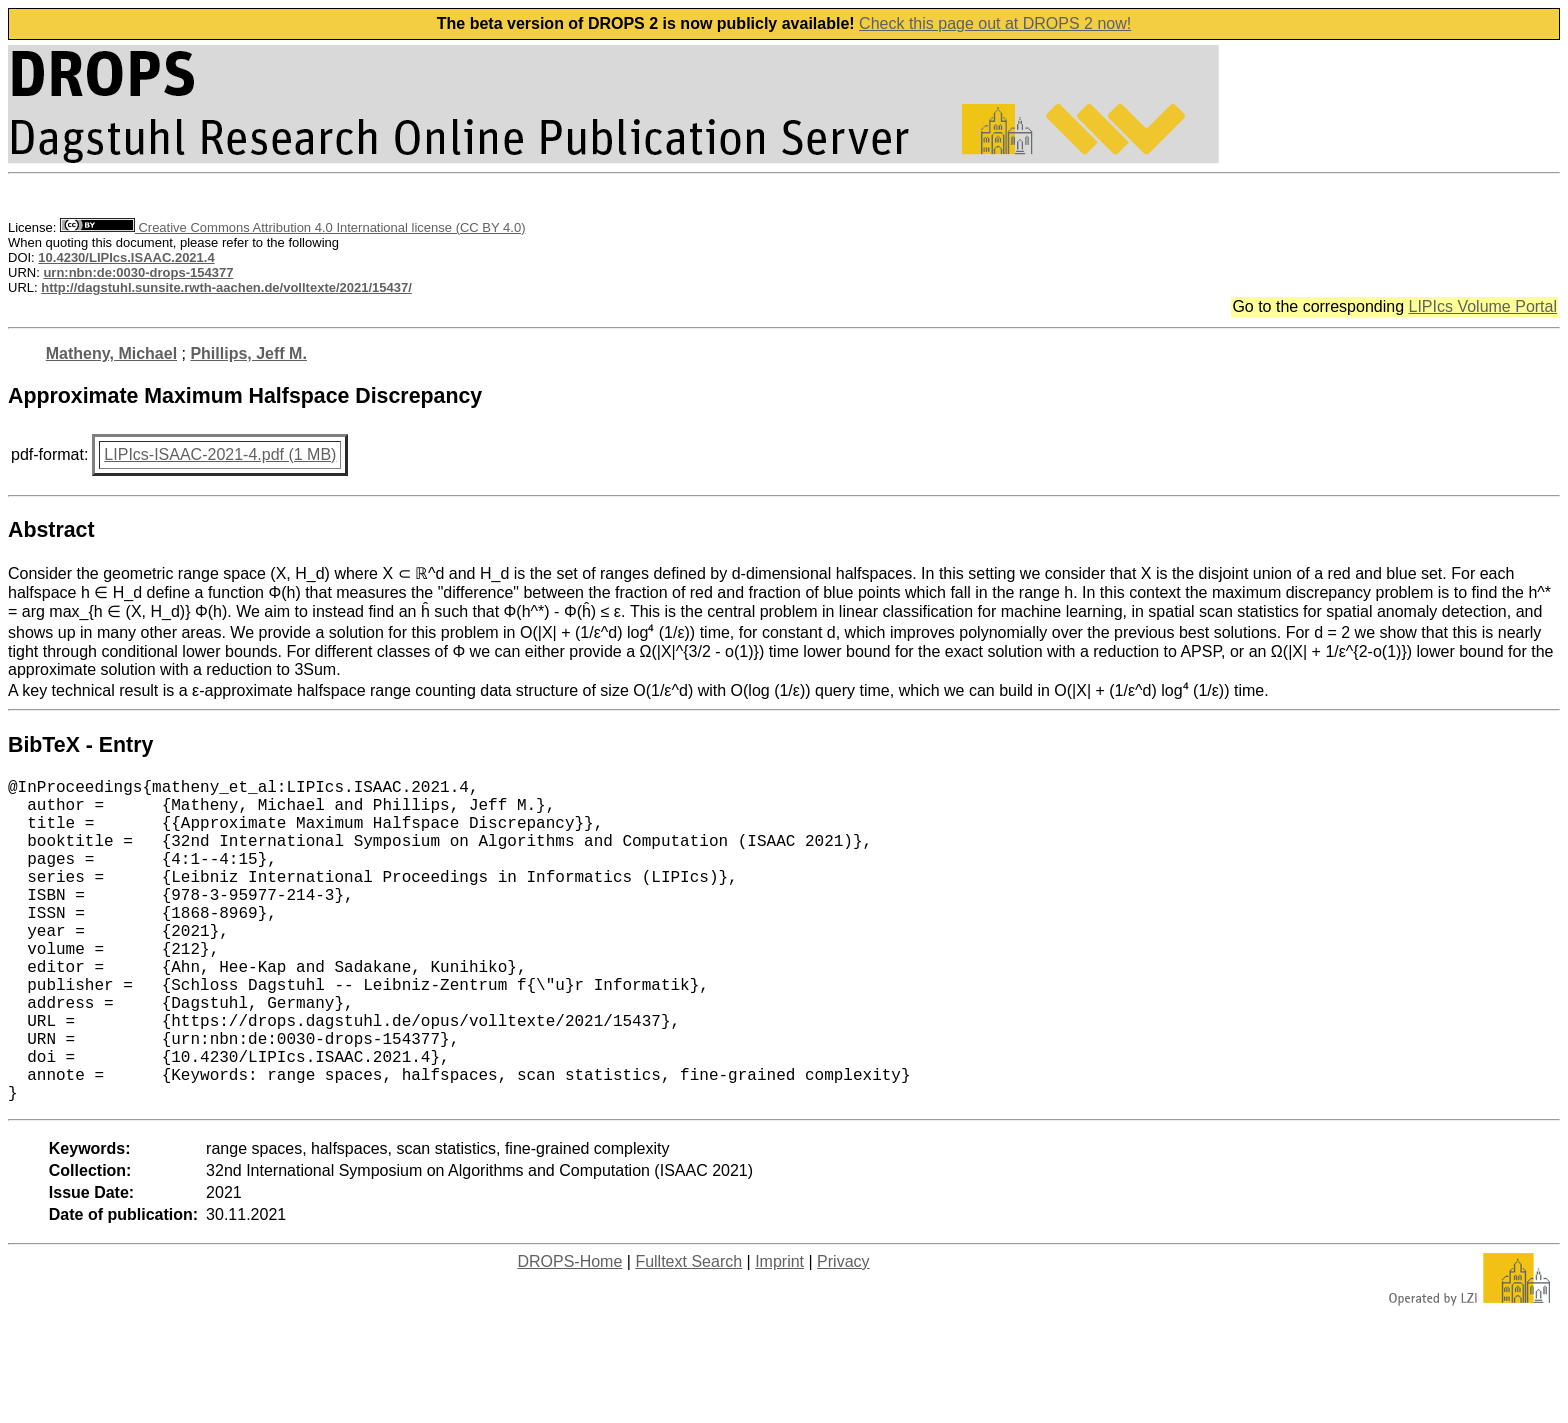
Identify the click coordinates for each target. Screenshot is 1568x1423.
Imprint (779, 1333)
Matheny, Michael (111, 353)
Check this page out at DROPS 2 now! (995, 23)
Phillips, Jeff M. (248, 353)
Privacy (843, 1333)
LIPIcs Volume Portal (1482, 306)
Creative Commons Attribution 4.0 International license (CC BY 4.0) (292, 227)
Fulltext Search (688, 1333)
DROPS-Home (569, 1333)
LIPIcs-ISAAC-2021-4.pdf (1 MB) (220, 454)
